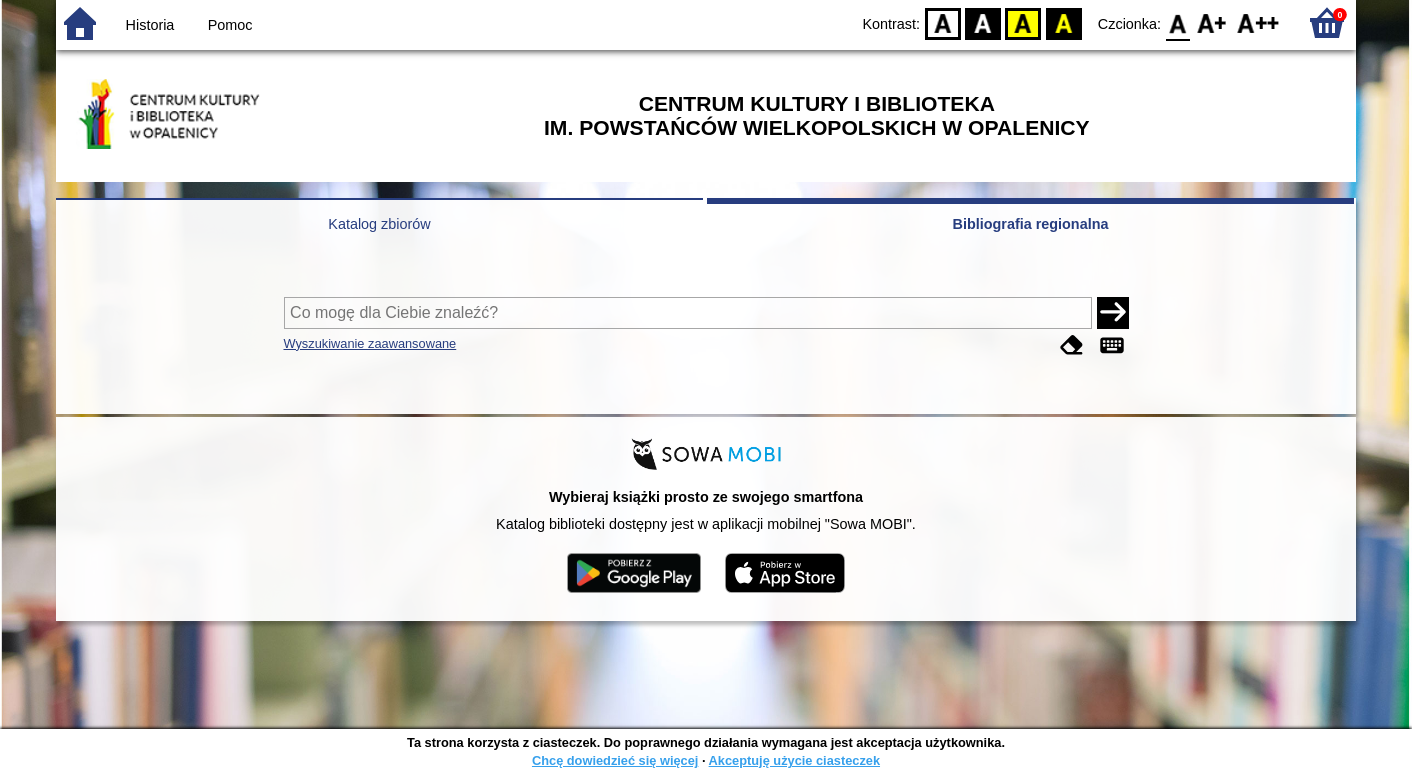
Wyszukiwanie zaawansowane (370, 343)
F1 (1212, 22)
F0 (1177, 22)
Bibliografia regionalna (1031, 224)
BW (983, 22)
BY (1063, 22)
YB (1023, 22)
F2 (1258, 22)
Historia (150, 25)
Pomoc (230, 25)
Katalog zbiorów (379, 224)
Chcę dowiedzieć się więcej (615, 760)
